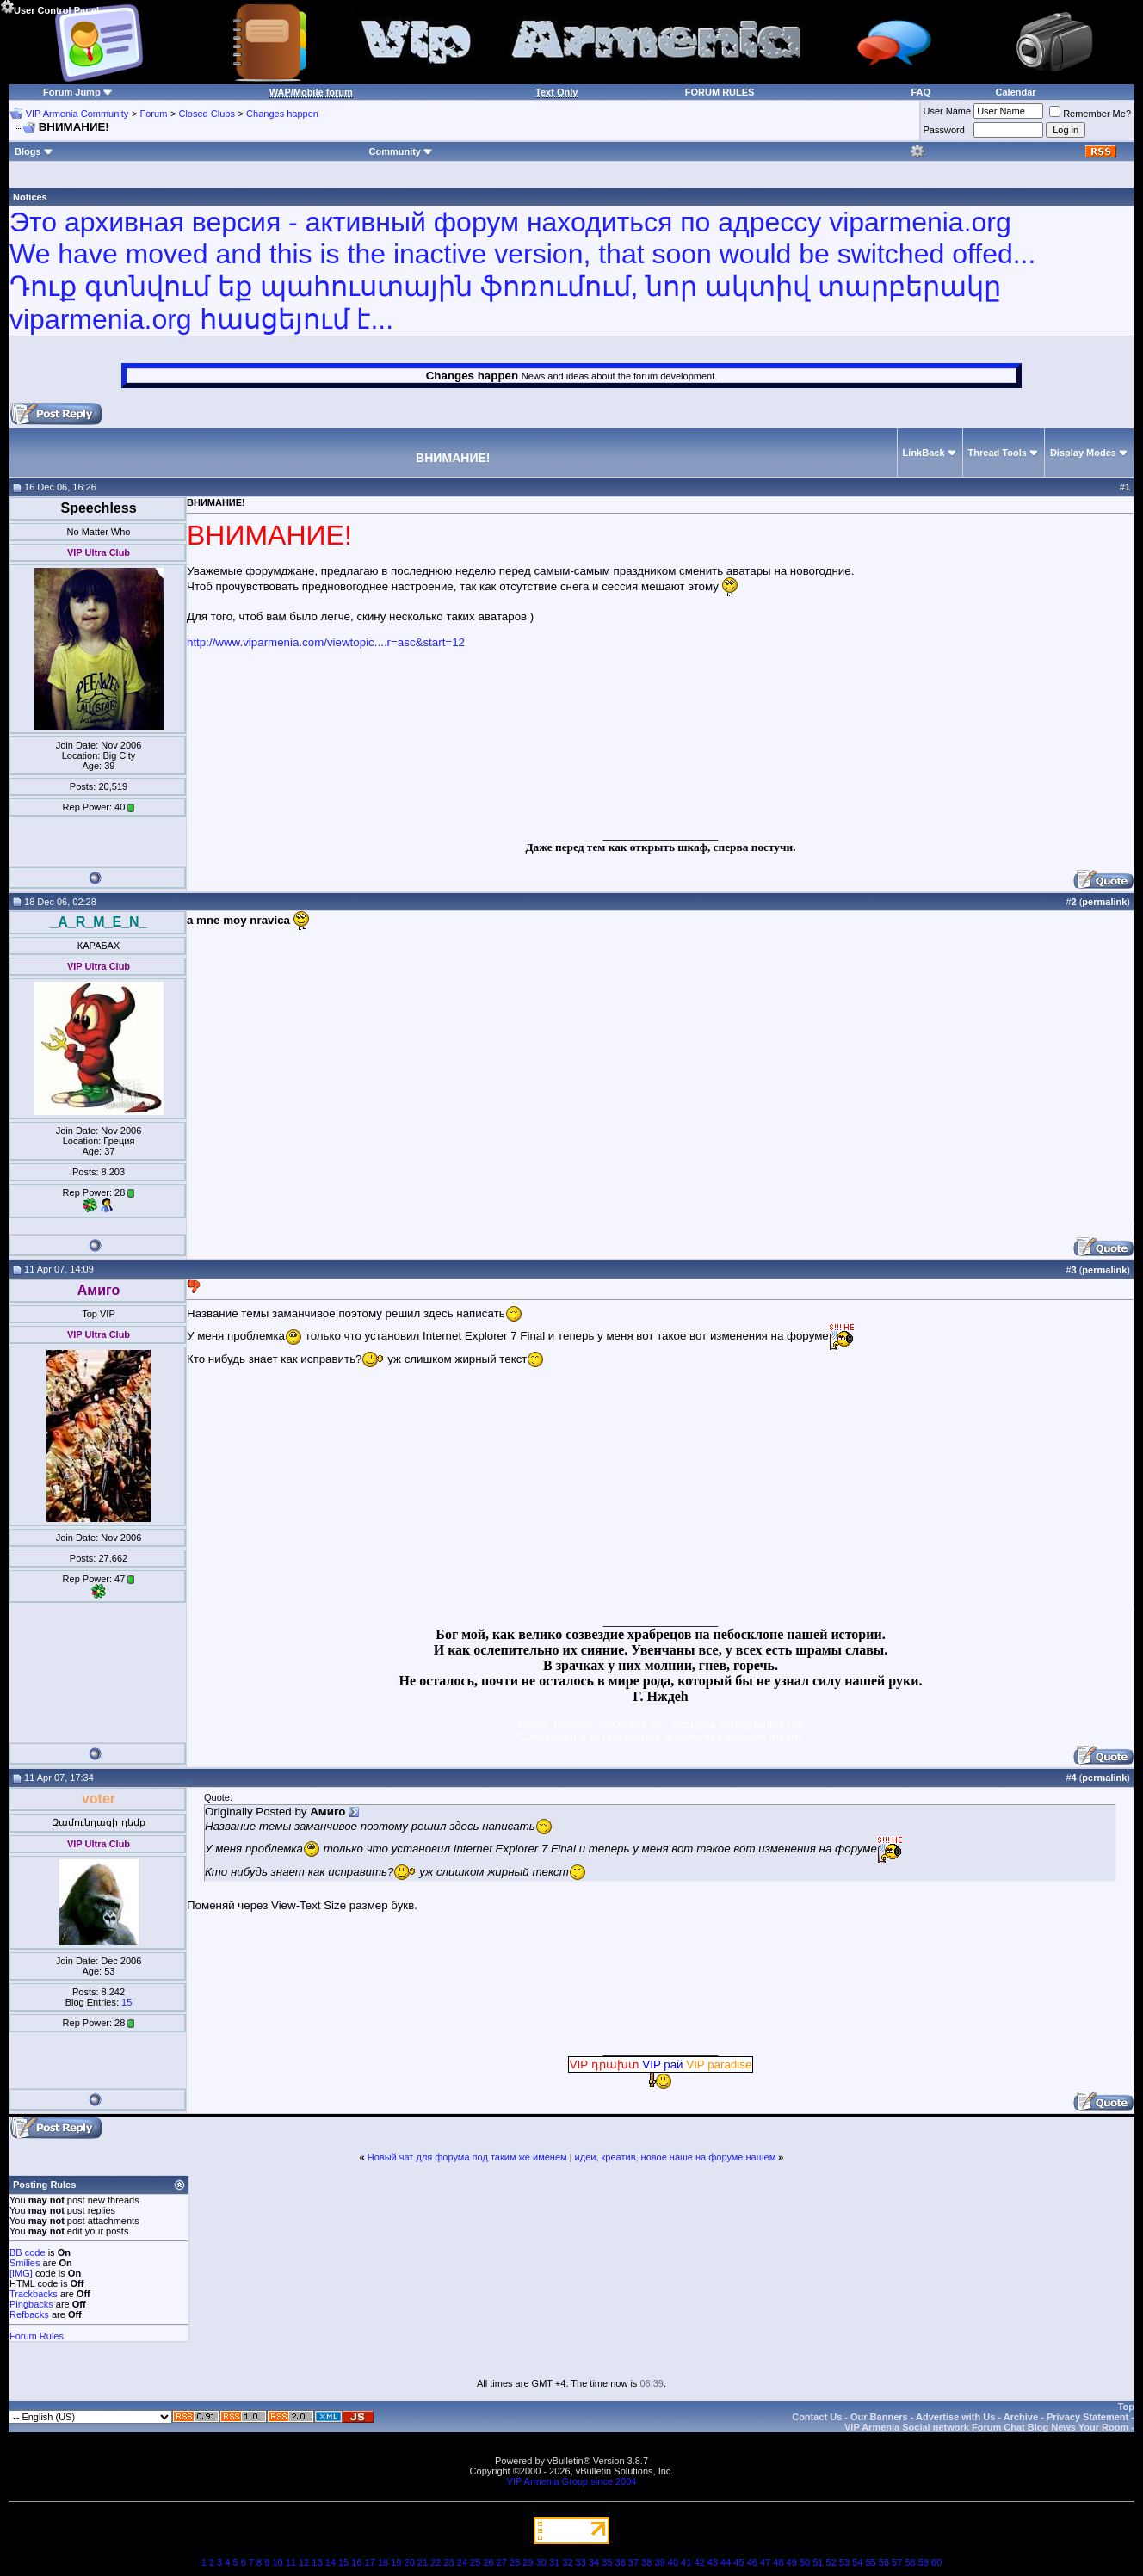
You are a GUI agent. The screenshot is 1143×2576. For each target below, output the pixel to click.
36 (620, 2562)
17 (370, 2562)
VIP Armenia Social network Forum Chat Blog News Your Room (986, 2427)
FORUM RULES (720, 92)
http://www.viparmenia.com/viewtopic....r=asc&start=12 (326, 642)
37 (633, 2562)
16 (356, 2562)
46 (752, 2562)
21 (422, 2562)
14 (330, 2562)
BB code (27, 2252)
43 (712, 2562)
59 (923, 2562)
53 (844, 2562)
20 (410, 2562)
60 (936, 2562)
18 (383, 2562)
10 (277, 2562)
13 (317, 2562)
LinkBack (924, 452)
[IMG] (21, 2273)
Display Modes (1083, 452)
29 (527, 2562)
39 (659, 2562)
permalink (1104, 902)
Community (400, 151)
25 (475, 2562)
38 (646, 2562)
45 (738, 2562)
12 (304, 2562)
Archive (1021, 2417)
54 (857, 2562)
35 (607, 2562)
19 (396, 2562)
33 (581, 2562)
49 (792, 2562)
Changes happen (282, 113)
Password (944, 130)
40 (673, 2562)
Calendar (1016, 92)
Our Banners (879, 2417)
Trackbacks (33, 2294)
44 (725, 2562)
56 (884, 2562)
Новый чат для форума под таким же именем (467, 2157)
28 (515, 2562)
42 (699, 2562)
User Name (948, 111)
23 (448, 2562)
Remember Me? (1090, 113)
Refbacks (29, 2314)
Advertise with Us (955, 2417)
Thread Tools (997, 452)
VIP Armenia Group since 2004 (572, 2481)
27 (502, 2562)
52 (831, 2562)
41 (686, 2562)
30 (541, 2562)
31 (554, 2562)
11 (291, 2562)
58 (910, 2562)
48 (778, 2562)
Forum (154, 113)
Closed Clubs (206, 113)
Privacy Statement (1087, 2417)
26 (488, 2562)
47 (765, 2562)
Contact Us (817, 2417)
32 (567, 2562)
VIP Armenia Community (77, 113)
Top (1126, 2406)
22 (435, 2562)
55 (870, 2562)
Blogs (34, 151)
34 (594, 2562)
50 (805, 2562)
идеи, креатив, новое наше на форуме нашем (675, 2157)
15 (126, 2002)
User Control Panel (49, 7)
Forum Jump (72, 92)
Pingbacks (31, 2304)
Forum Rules (36, 2336)
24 (462, 2562)
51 (817, 2562)
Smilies (24, 2263)
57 (897, 2562)
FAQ (920, 92)
